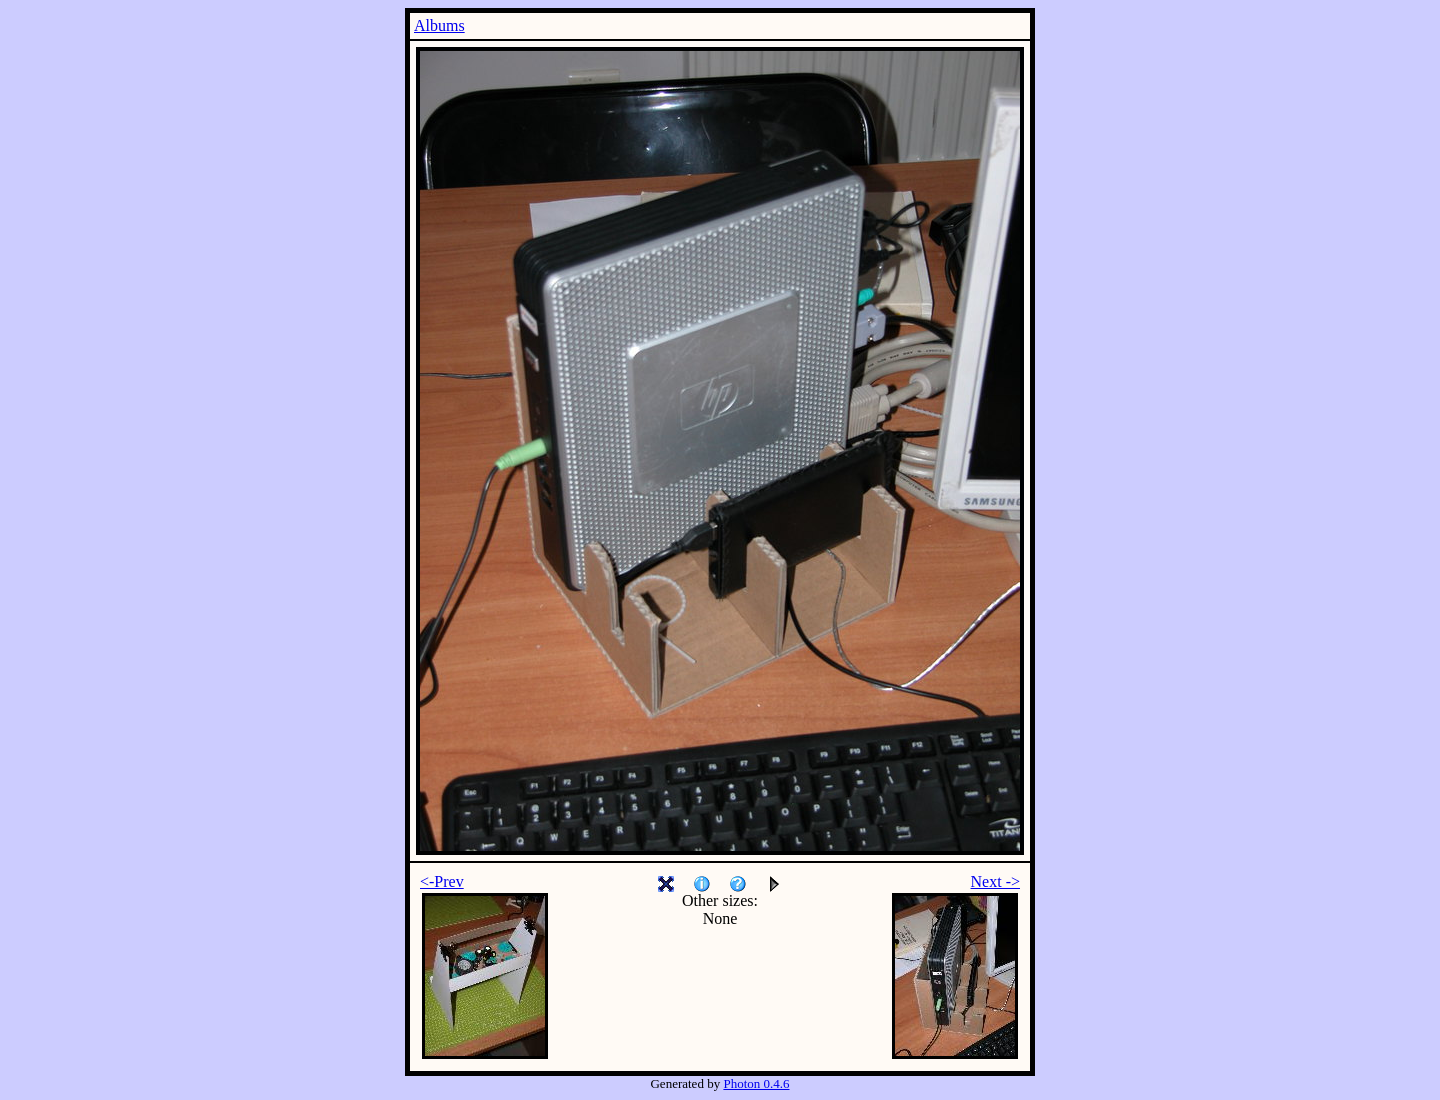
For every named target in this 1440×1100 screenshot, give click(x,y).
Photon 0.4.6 (756, 1083)
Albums (439, 25)
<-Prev (442, 881)
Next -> (995, 881)
